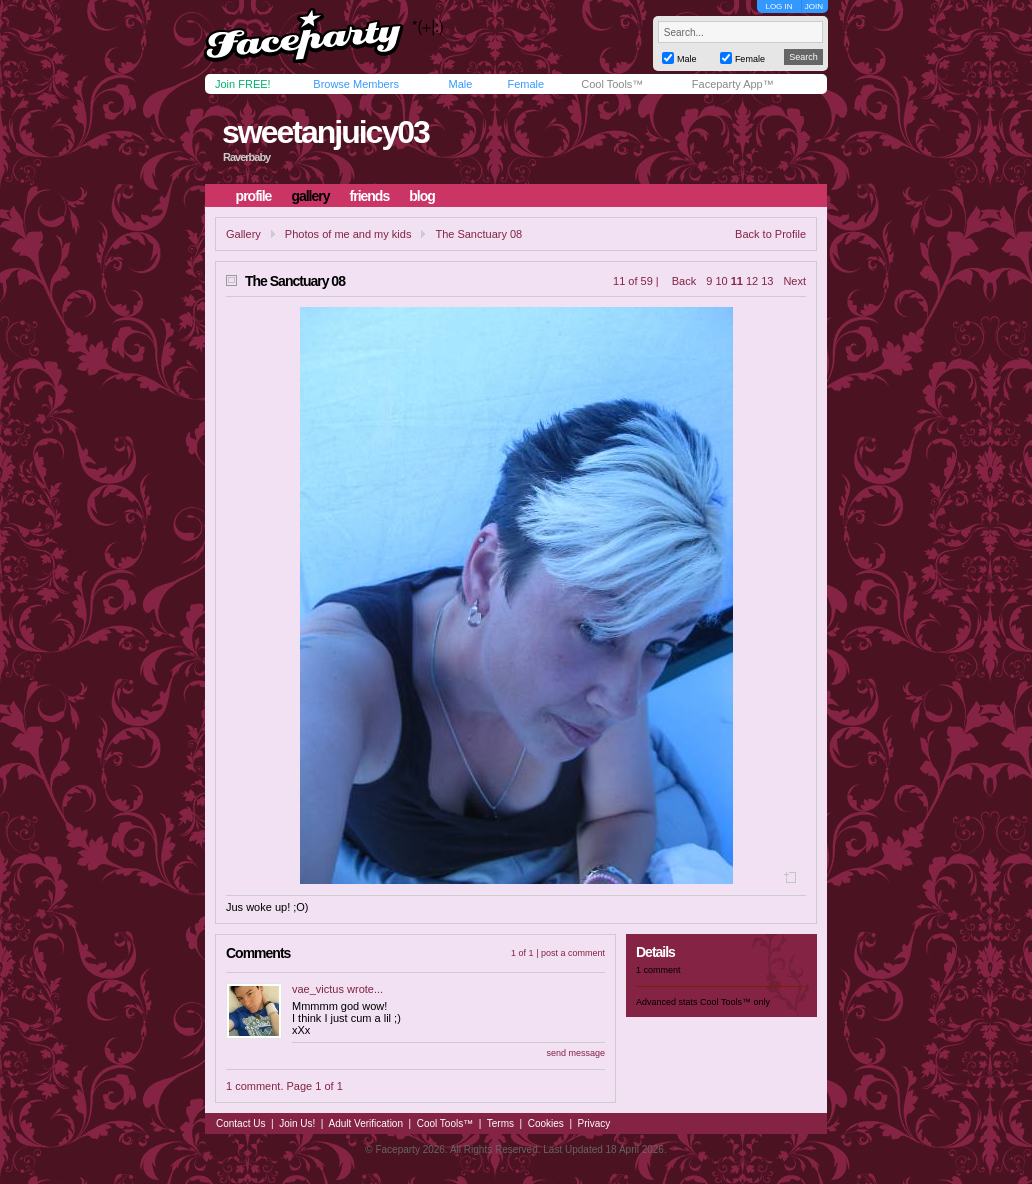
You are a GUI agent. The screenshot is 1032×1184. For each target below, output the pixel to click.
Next (794, 281)
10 (721, 281)
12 (752, 281)
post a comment (573, 953)
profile (254, 196)
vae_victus (318, 989)
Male (460, 84)
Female (525, 84)
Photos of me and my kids (348, 234)
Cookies (546, 1123)
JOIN (814, 6)
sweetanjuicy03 (325, 132)
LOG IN (778, 6)
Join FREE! (243, 84)
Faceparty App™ (733, 84)
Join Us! (297, 1123)
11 (737, 281)
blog (422, 196)
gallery (310, 196)
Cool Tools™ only (735, 1002)
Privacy (594, 1123)
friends (370, 196)
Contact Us (240, 1123)
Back (684, 281)
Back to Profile (770, 234)
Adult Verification (365, 1123)
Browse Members (356, 84)
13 (767, 281)
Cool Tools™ (612, 84)
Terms (500, 1123)
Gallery (243, 234)
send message (575, 1053)
